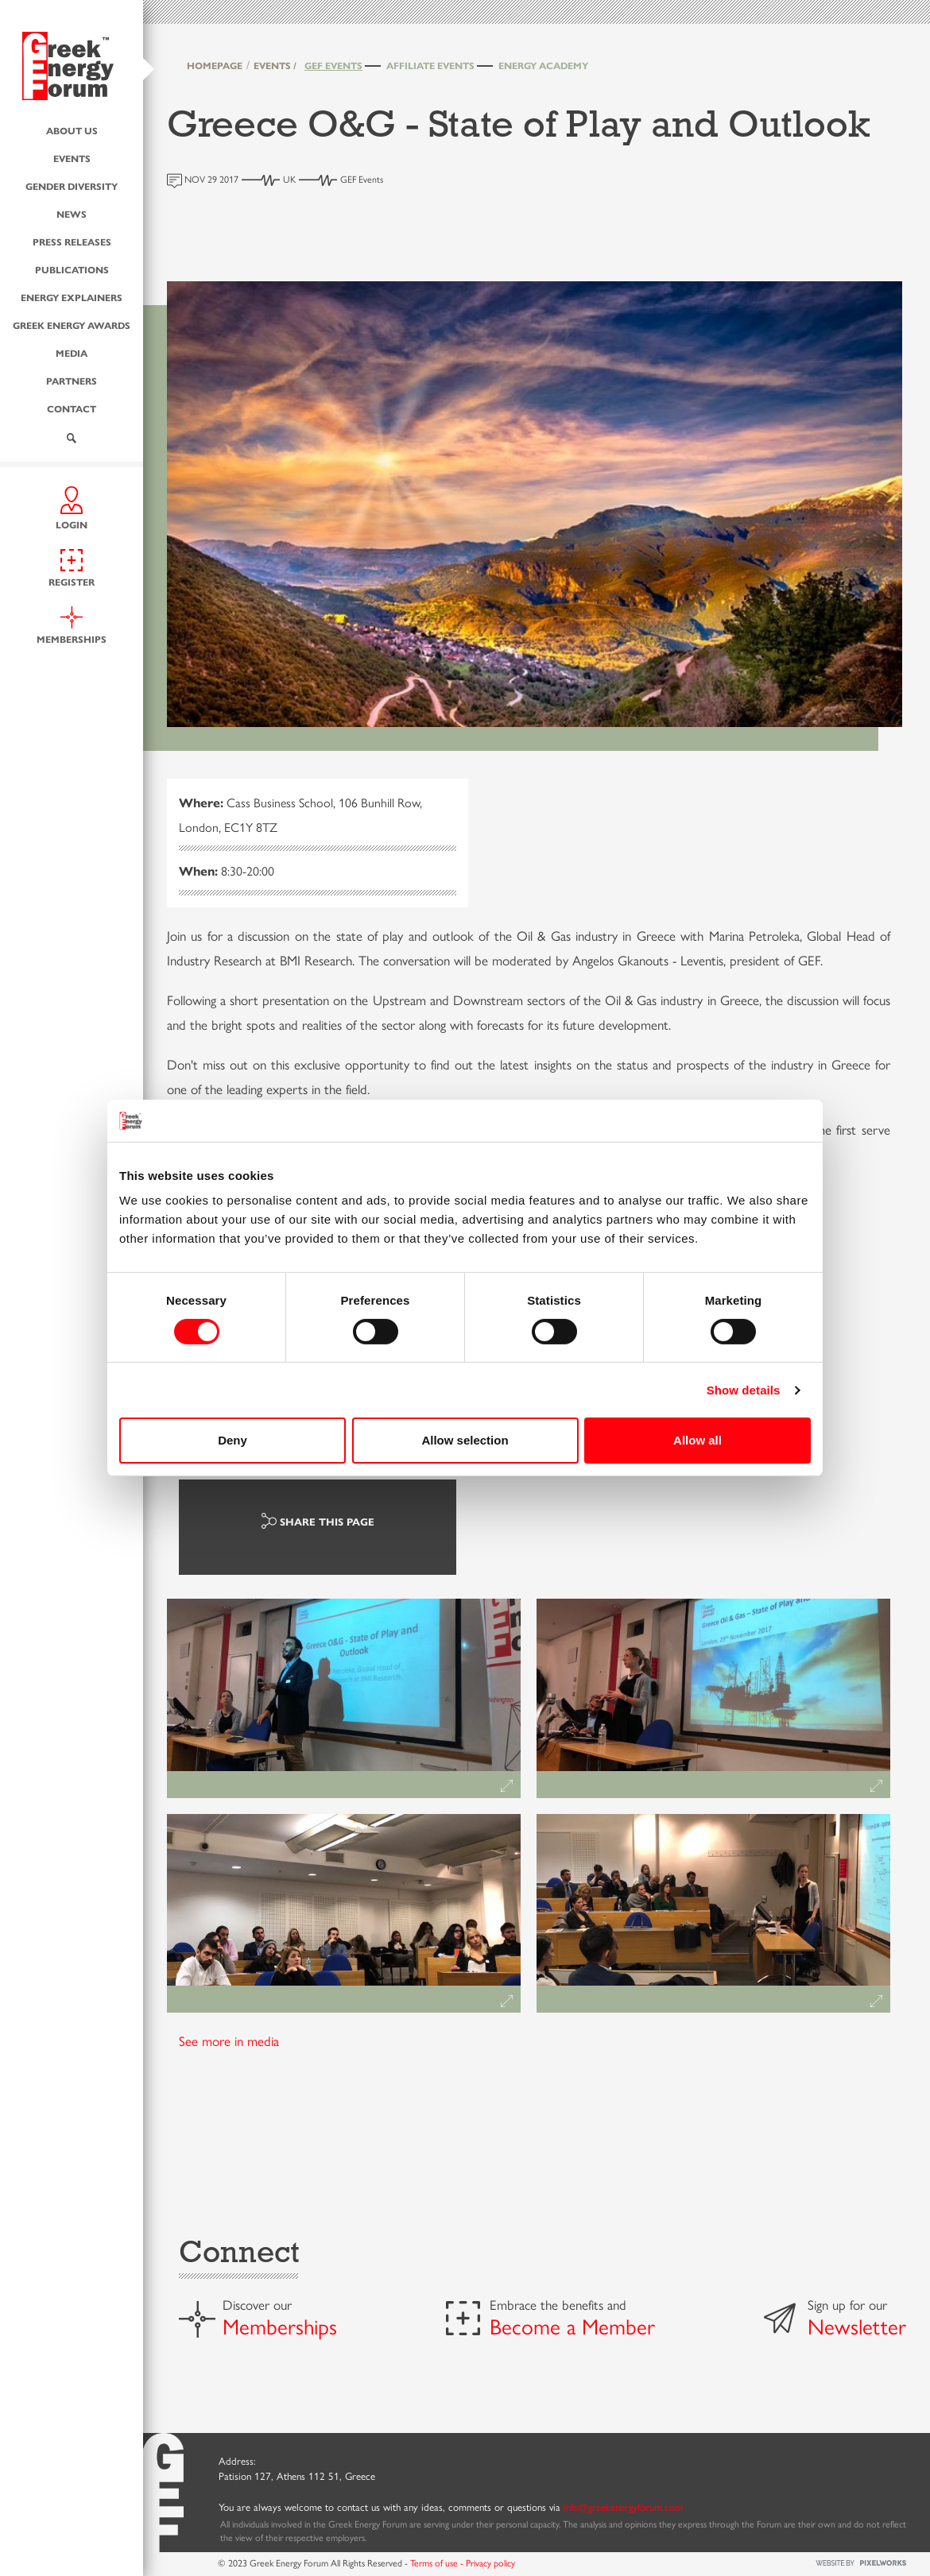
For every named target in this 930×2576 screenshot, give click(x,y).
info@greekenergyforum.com (623, 2506)
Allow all (697, 1440)
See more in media (229, 2040)
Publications (72, 268)
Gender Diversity (71, 185)
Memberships (280, 2326)
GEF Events (333, 65)
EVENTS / (275, 65)
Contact (71, 407)
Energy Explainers (71, 296)
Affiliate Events (430, 65)
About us (72, 129)
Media (71, 352)
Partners (71, 380)
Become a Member (572, 2326)
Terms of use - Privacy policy (462, 2562)
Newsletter (857, 2326)
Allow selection (464, 1440)
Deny (232, 1440)
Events (72, 157)
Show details (744, 1390)
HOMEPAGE (214, 65)
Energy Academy (543, 65)
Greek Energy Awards (71, 324)
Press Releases (72, 241)
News (71, 213)
